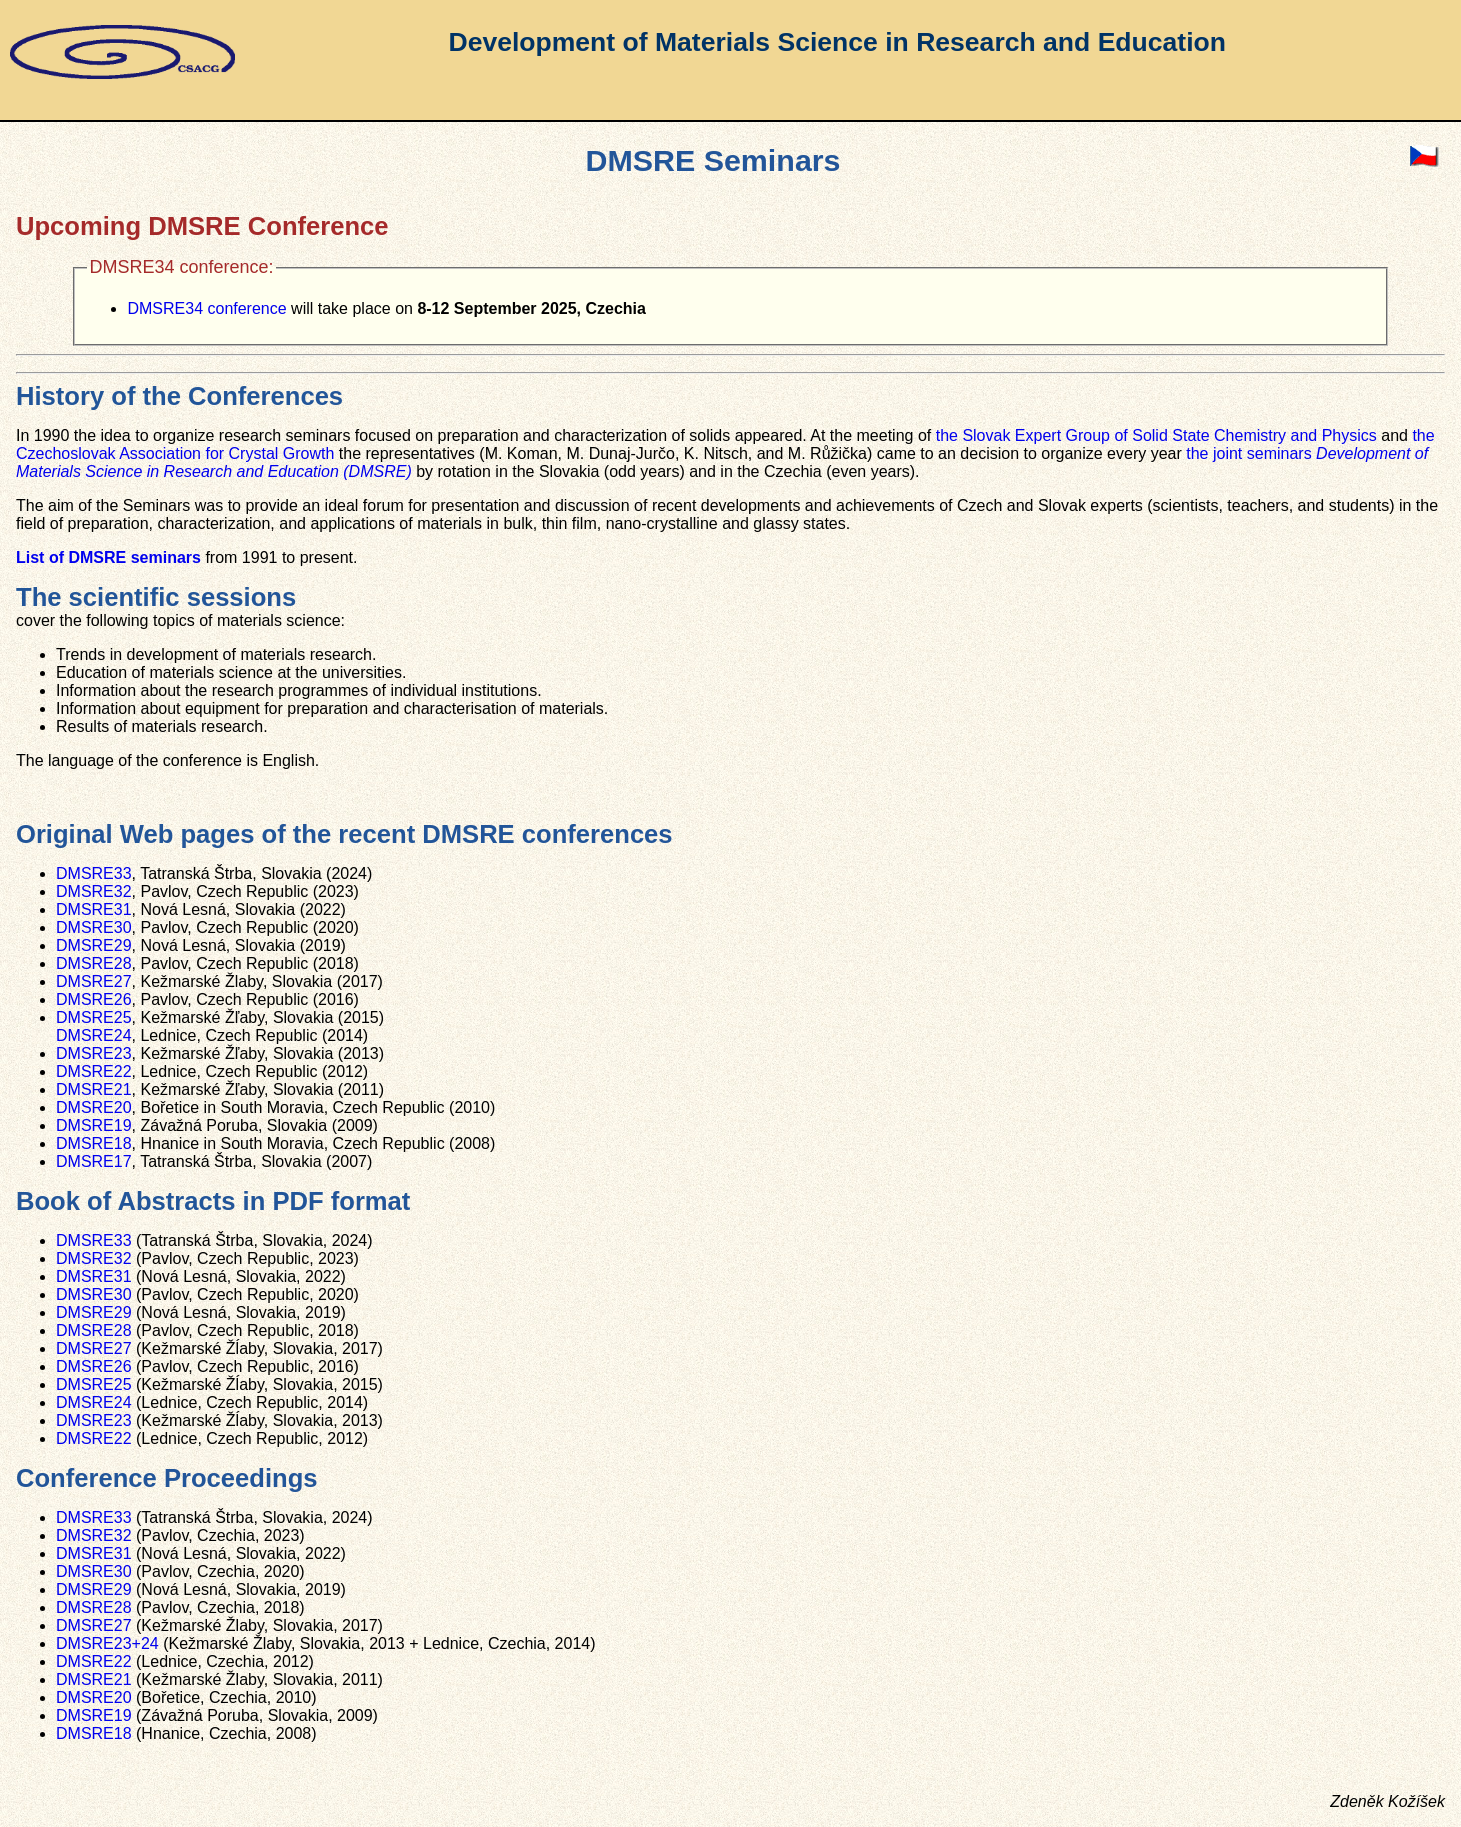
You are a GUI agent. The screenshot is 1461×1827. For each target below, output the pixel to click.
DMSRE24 (94, 1035)
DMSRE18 (94, 1143)
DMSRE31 (94, 909)
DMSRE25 (94, 1017)
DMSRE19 (94, 1125)
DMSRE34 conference (206, 308)
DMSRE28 (94, 963)
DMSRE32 (94, 891)
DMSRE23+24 (107, 1643)
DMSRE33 (94, 873)
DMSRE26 (94, 999)
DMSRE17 (94, 1161)
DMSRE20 (94, 1107)
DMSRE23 (94, 1053)
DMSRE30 (94, 927)
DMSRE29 (94, 945)
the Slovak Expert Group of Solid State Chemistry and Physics (1156, 435)
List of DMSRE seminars (108, 557)
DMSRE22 (94, 1071)
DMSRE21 (94, 1089)
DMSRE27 (94, 981)
